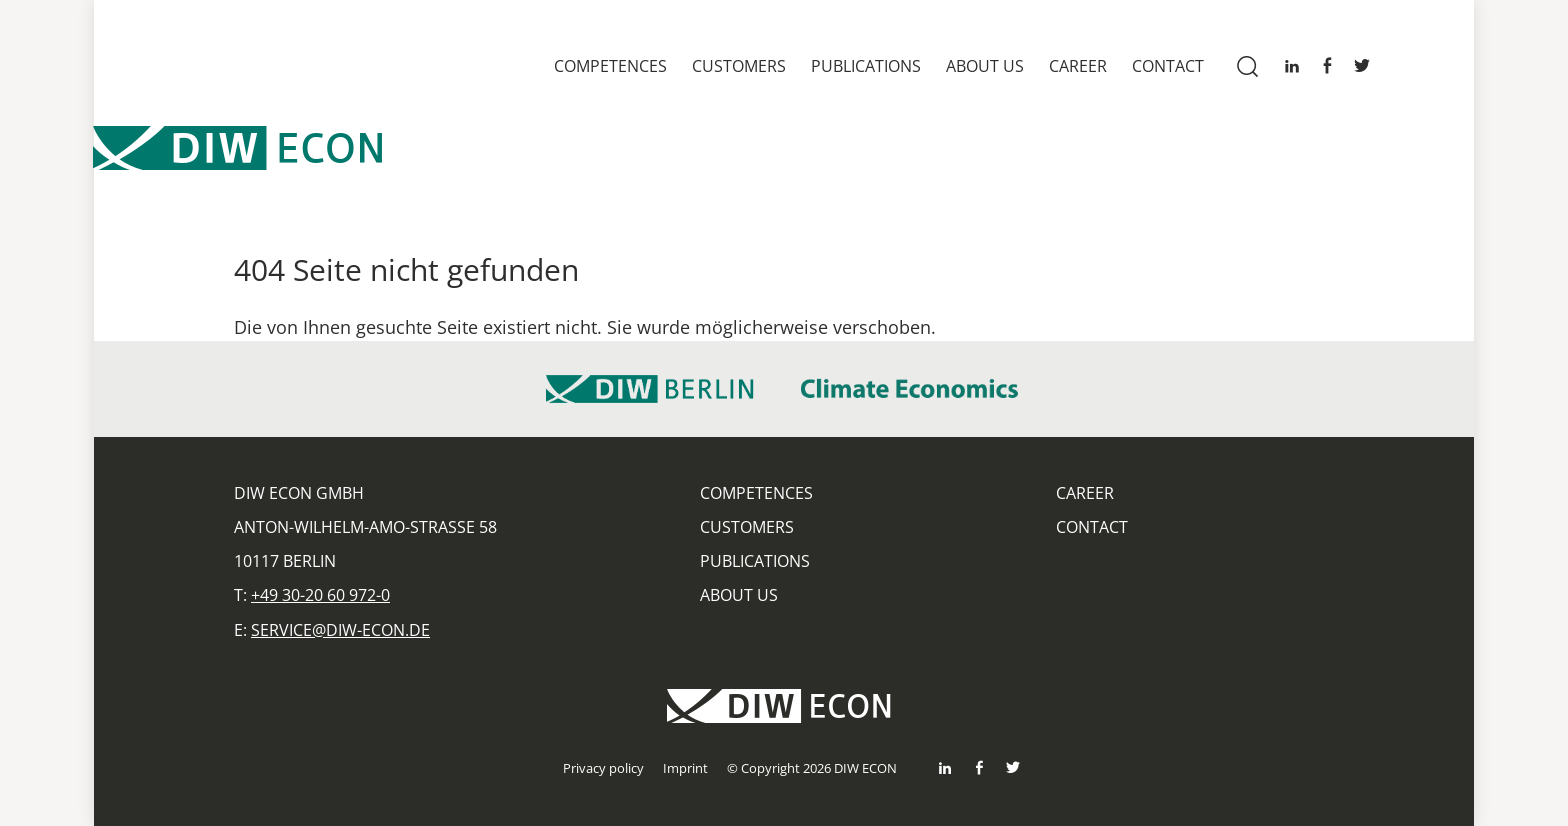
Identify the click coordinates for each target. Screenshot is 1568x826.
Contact (1168, 66)
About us (985, 66)
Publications (866, 66)
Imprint (685, 768)
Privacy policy (603, 768)
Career (1078, 66)
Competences (610, 66)
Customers (739, 66)
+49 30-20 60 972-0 (320, 595)
